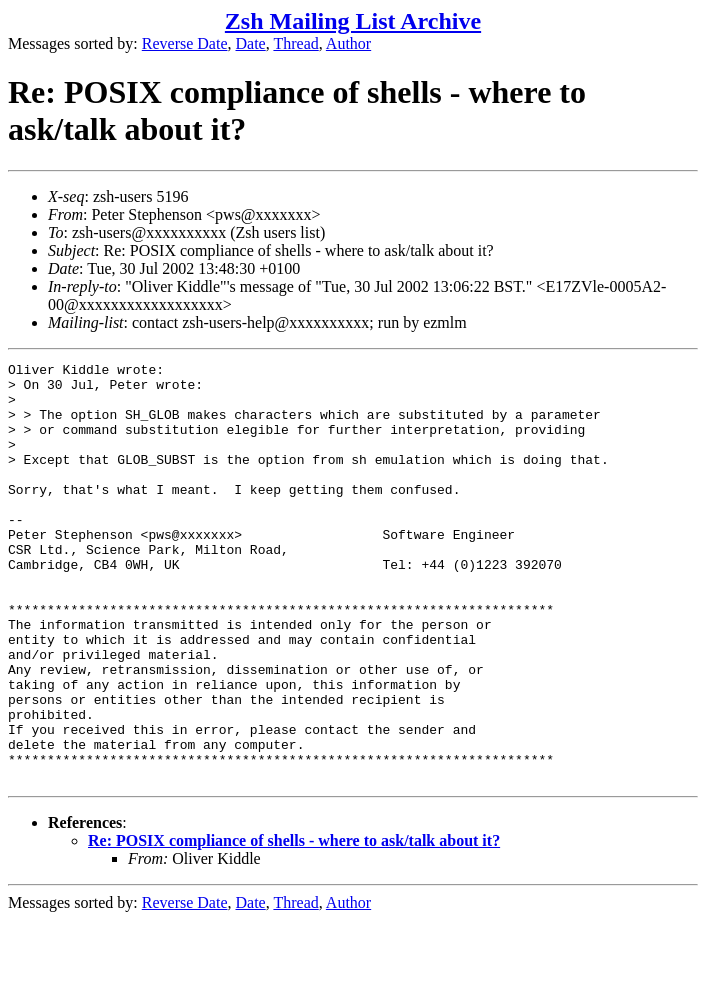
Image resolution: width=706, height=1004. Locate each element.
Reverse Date (185, 43)
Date (251, 43)
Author (348, 43)
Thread (295, 43)
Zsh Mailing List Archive (353, 21)
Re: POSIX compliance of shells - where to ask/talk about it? (294, 924)
